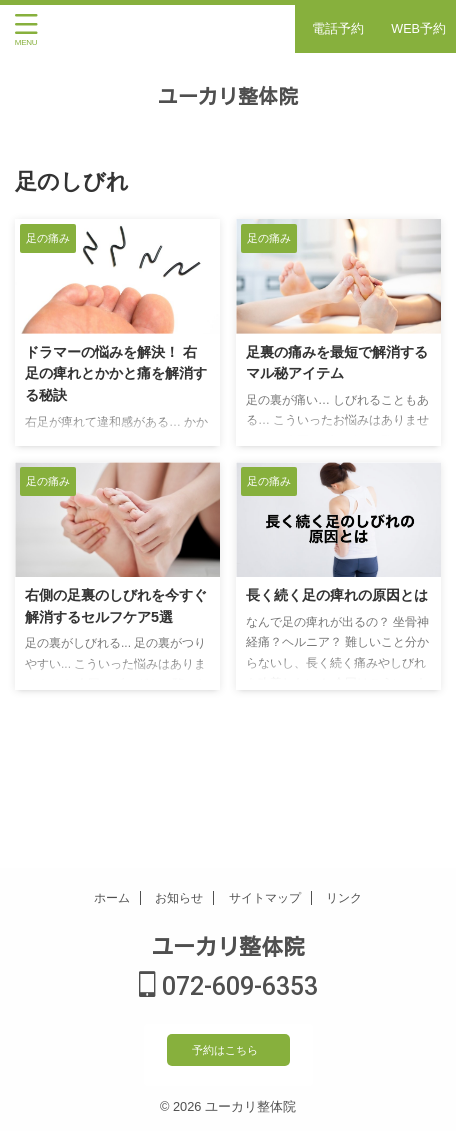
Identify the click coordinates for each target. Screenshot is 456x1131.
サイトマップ (265, 898)
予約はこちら (225, 1050)
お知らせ (179, 898)
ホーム (112, 898)
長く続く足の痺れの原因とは (337, 595)
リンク (344, 898)
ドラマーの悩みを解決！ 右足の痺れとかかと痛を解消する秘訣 (116, 373)
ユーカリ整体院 (228, 96)
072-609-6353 (228, 986)
